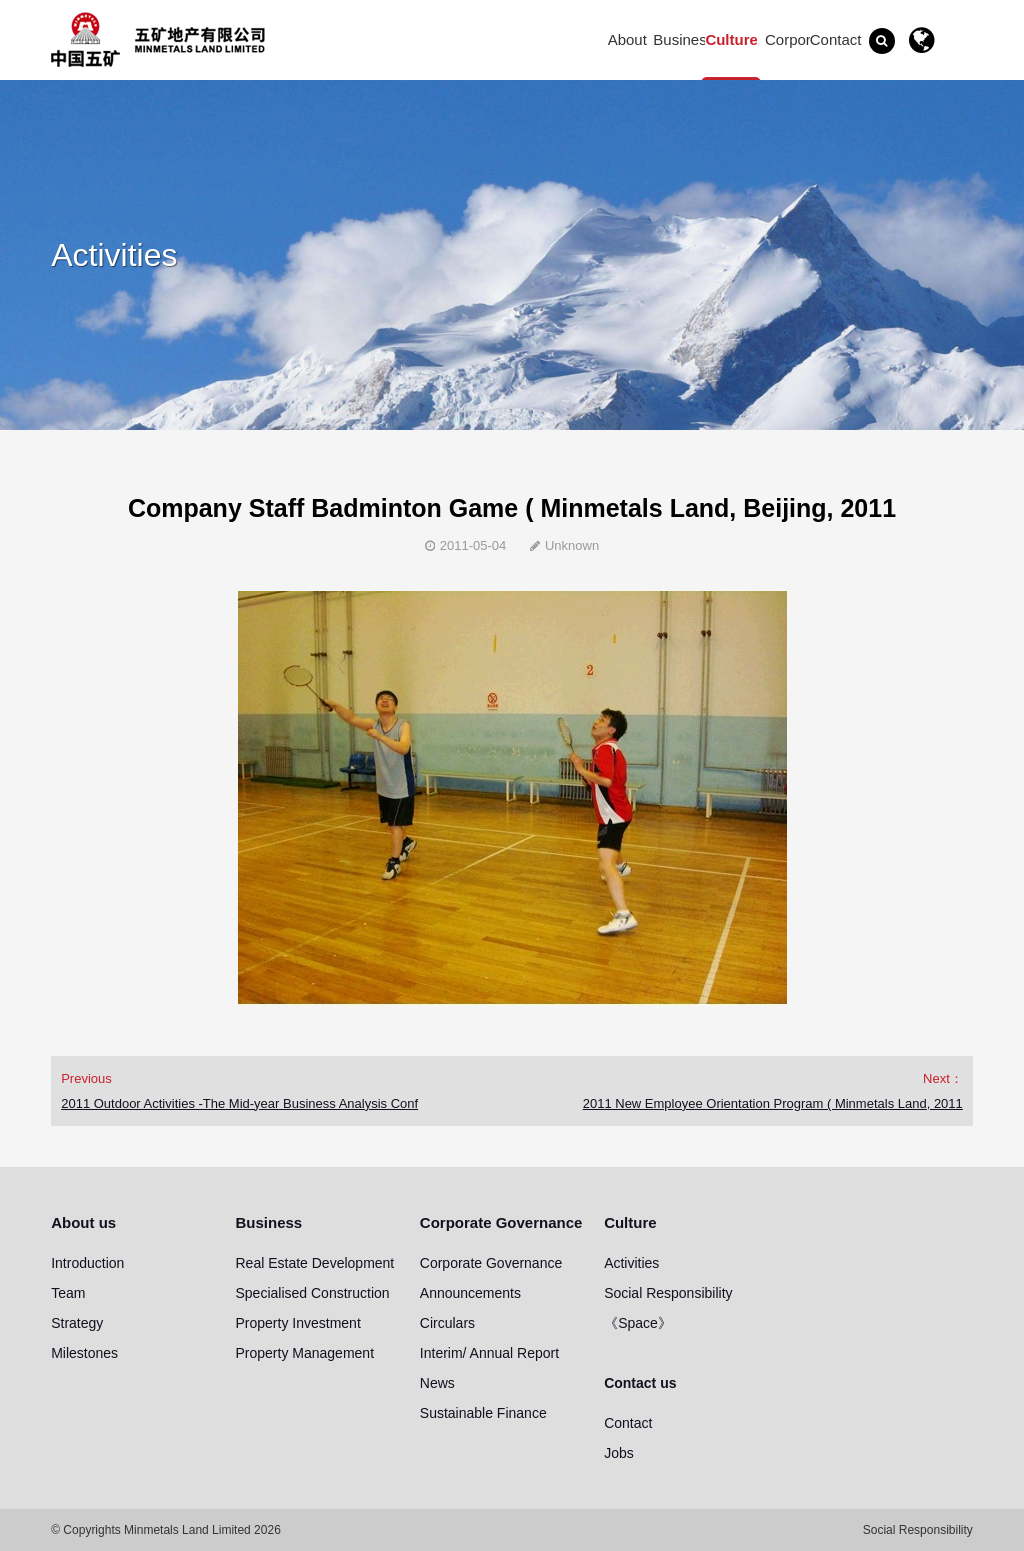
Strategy (77, 1323)
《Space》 (638, 1323)
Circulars (447, 1323)
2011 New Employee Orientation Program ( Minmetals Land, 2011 (773, 1103)
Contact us (836, 43)
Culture (731, 39)
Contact (628, 1423)
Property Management (305, 1353)
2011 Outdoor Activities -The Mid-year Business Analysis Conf (239, 1103)
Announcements (470, 1293)
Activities (631, 1263)
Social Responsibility (668, 1293)
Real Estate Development (315, 1263)
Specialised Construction (313, 1293)
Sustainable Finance (483, 1413)
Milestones (84, 1353)
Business (683, 39)
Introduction (87, 1263)
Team (68, 1293)
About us (627, 43)
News (437, 1383)
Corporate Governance (798, 43)
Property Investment (298, 1323)
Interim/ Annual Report (489, 1353)
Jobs (619, 1453)
